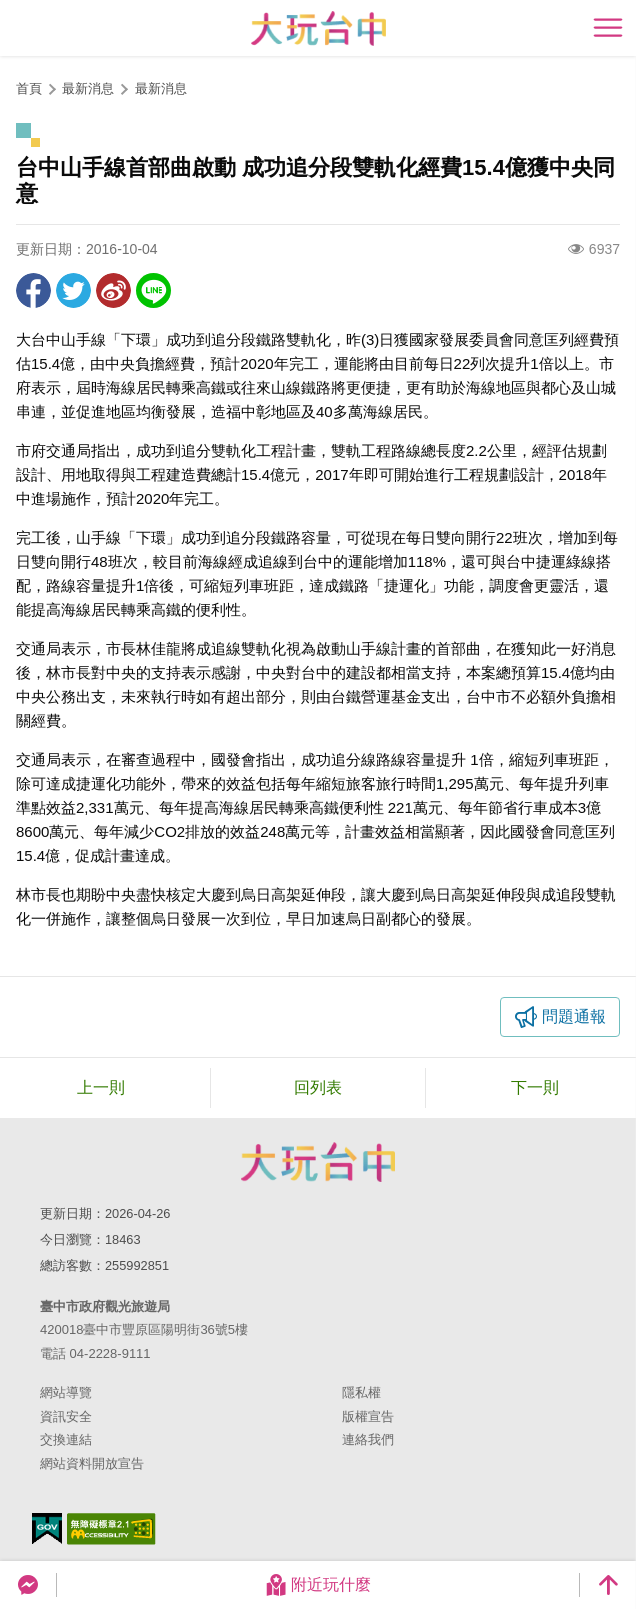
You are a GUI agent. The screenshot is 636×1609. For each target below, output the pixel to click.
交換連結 (66, 1439)
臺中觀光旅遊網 (318, 28)
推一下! (73, 290)
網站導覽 (66, 1392)
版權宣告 (368, 1416)
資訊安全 (66, 1416)
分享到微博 (113, 290)
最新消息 (161, 88)
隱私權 (361, 1392)
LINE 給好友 (153, 290)
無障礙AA (111, 1529)
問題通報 (574, 1016)
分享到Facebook (33, 290)
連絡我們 (368, 1439)
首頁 (29, 88)
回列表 (318, 1087)
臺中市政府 (318, 1162)
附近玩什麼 (318, 1585)
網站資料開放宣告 (92, 1463)
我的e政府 (47, 1528)
